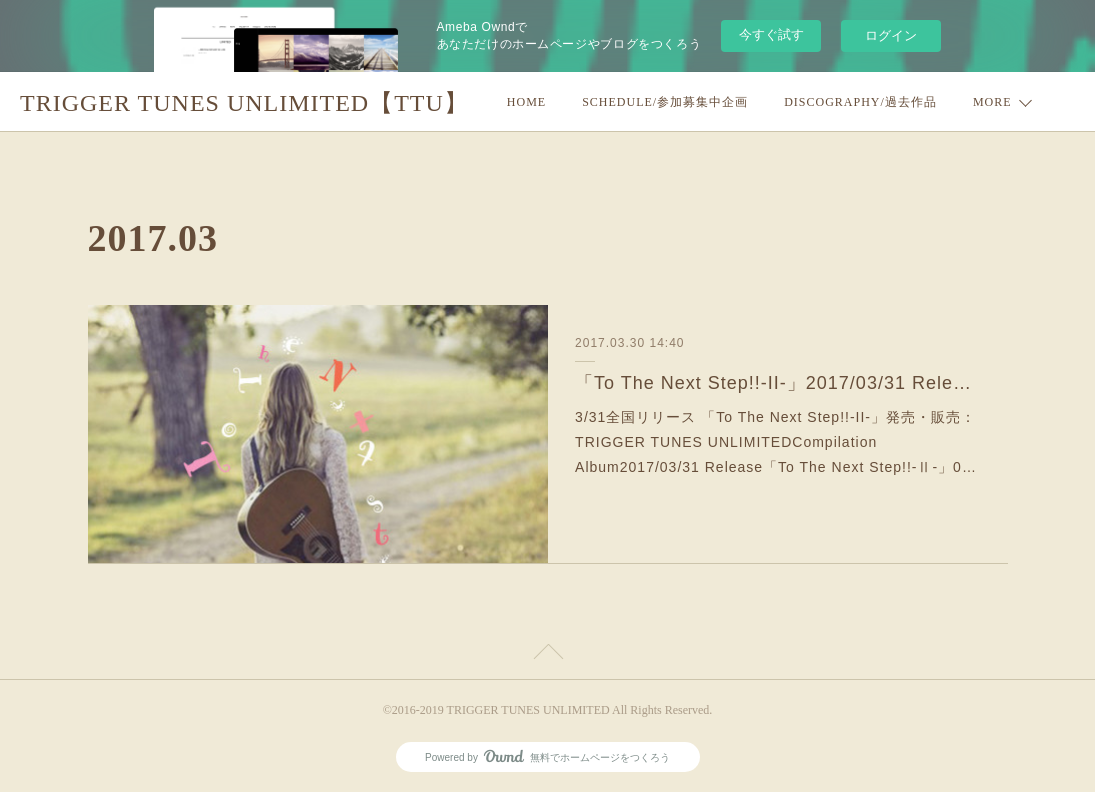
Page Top (547, 655)
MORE (992, 102)
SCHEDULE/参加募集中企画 (665, 102)
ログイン (891, 35)
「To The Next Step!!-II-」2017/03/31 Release (777, 383)
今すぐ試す (771, 34)
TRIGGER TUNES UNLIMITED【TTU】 (244, 103)
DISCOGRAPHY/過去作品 (860, 102)
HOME (526, 102)
